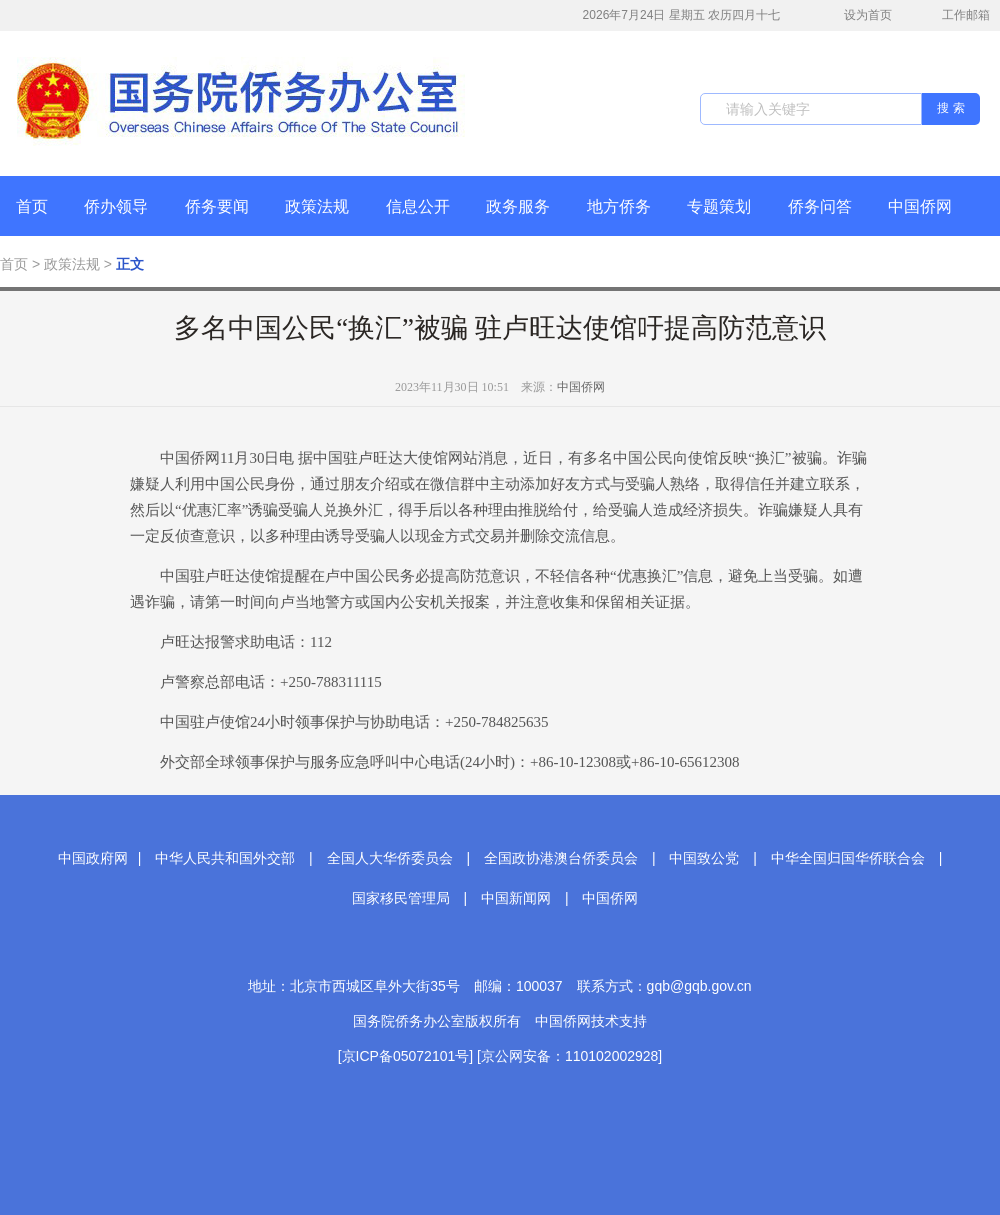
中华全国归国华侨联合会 (848, 858)
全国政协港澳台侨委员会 (561, 858)
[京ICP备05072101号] (405, 1056)
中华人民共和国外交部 (225, 858)
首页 (32, 206)
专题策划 (719, 206)
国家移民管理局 (401, 898)
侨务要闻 (217, 206)
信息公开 (418, 206)
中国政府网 (93, 858)
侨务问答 (820, 206)
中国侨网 (920, 206)
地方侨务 (619, 206)
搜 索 (950, 108)
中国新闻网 (516, 898)
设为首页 (857, 15)
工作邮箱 (955, 17)
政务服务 (518, 206)
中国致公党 (704, 858)
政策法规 (317, 206)
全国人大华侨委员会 (390, 858)
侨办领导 (116, 206)
